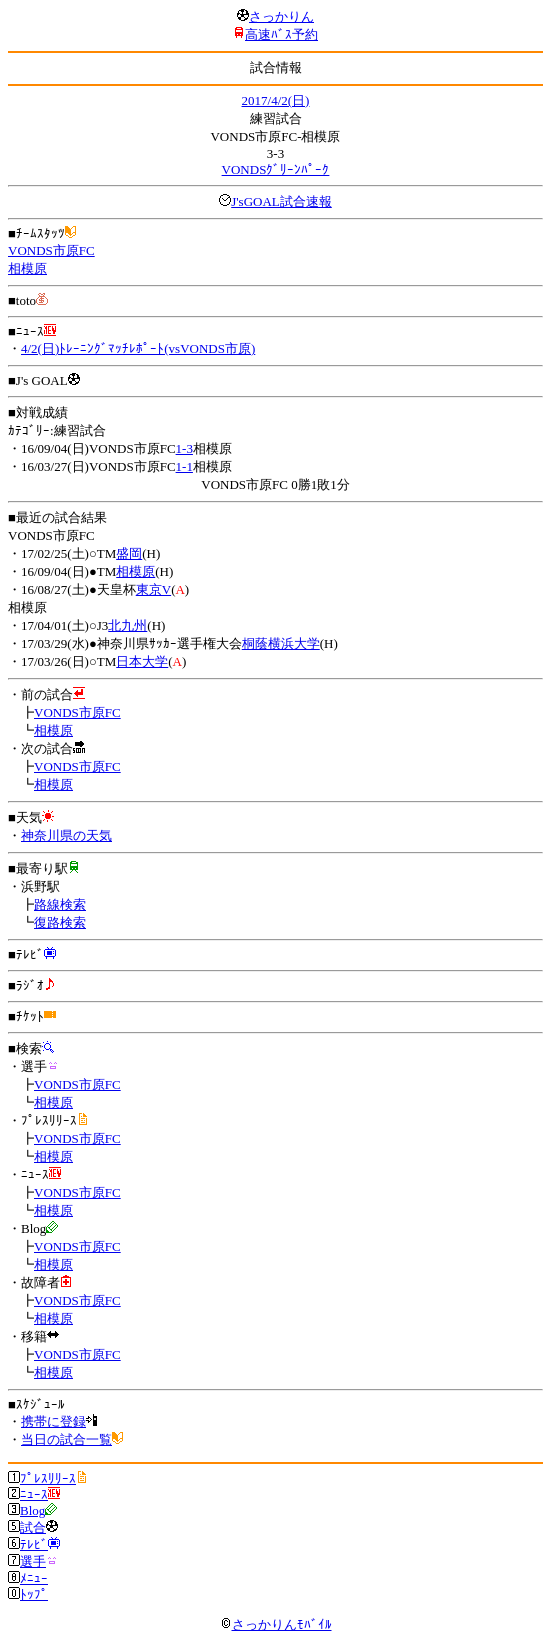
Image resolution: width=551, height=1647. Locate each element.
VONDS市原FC (51, 250)
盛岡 (129, 553)
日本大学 (142, 661)
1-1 (184, 466)
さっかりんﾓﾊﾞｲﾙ (276, 1624)
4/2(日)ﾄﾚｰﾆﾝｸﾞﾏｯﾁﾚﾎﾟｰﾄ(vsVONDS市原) (138, 348)
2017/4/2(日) (276, 100)
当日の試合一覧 (66, 1439)
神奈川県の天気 (66, 835)
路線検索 (60, 904)
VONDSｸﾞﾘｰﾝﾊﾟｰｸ (276, 169)
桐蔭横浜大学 (281, 643)
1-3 (184, 448)
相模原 (27, 268)
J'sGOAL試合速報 (281, 201)
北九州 (127, 625)
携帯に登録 (53, 1421)
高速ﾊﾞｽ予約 (281, 34)
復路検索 (60, 922)
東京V (153, 589)
